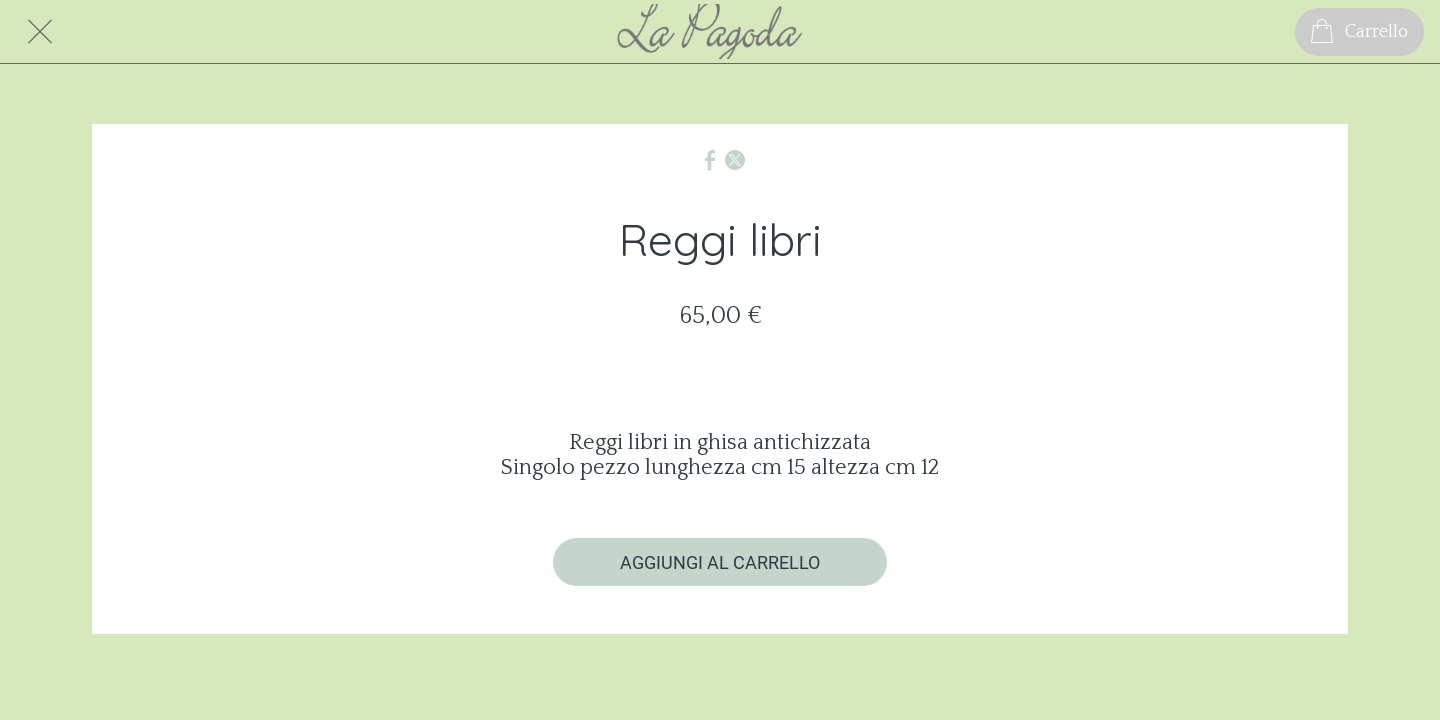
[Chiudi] (40, 32)
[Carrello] (1359, 32)
